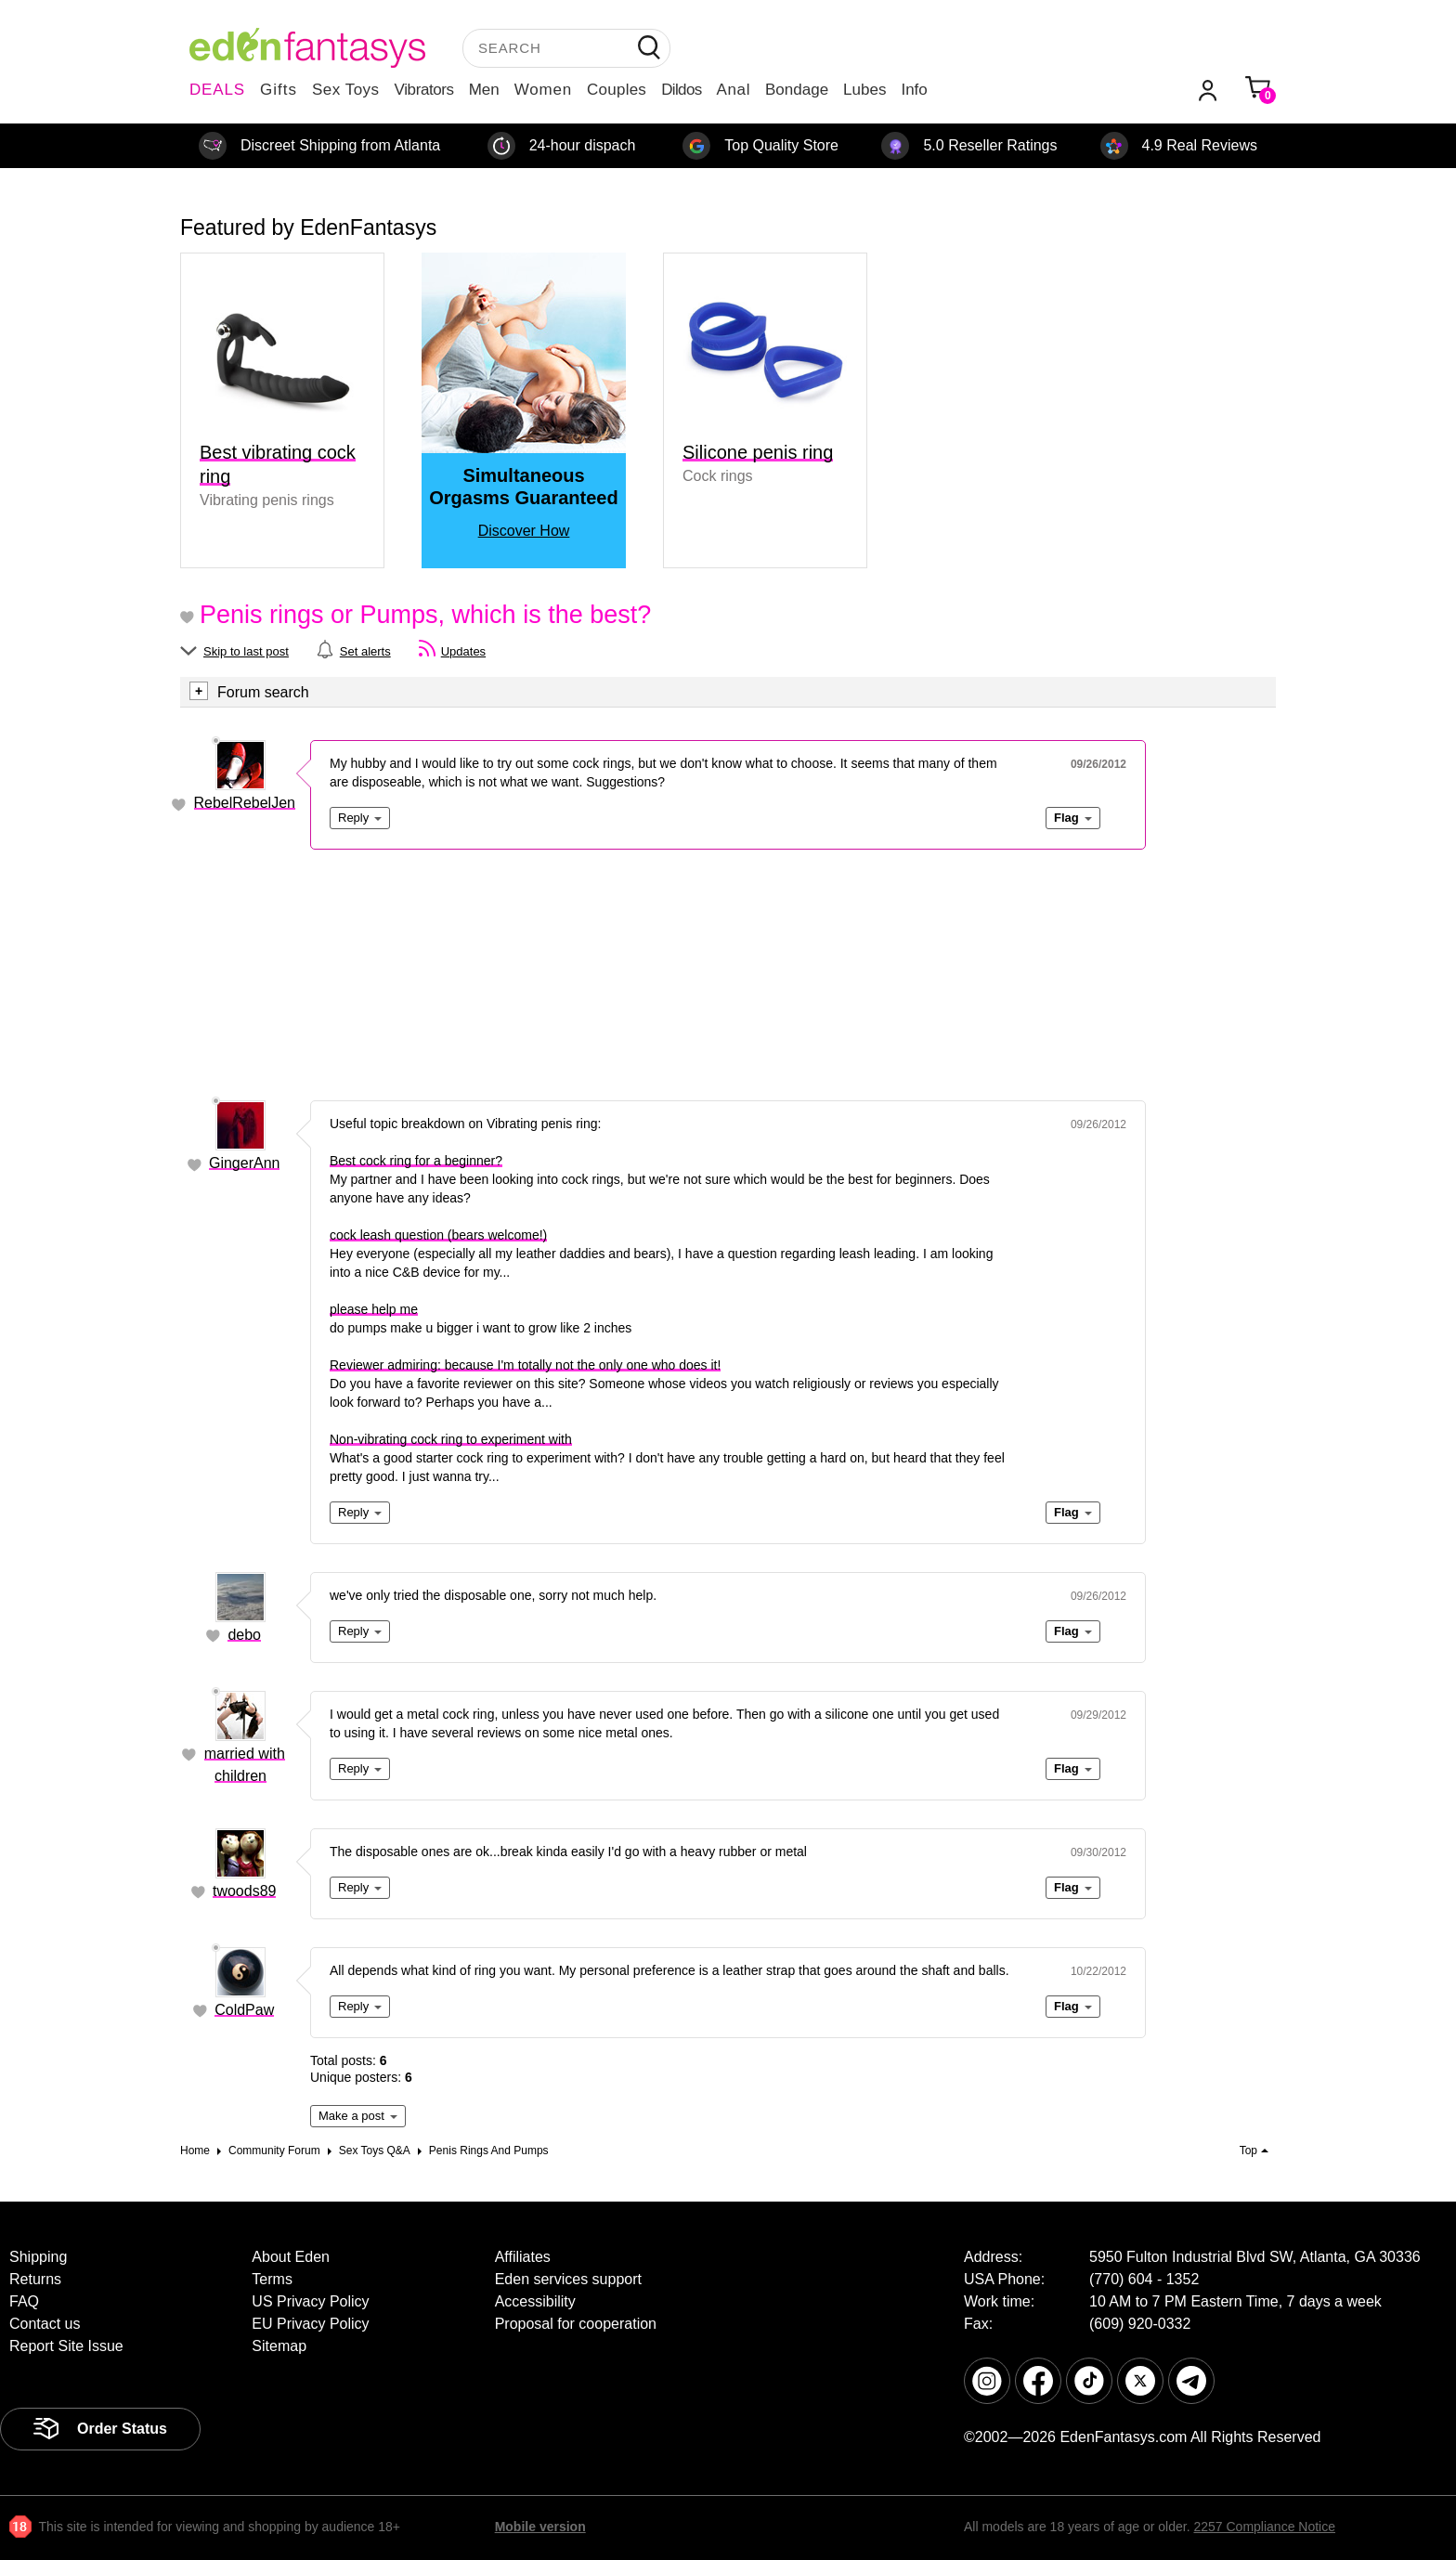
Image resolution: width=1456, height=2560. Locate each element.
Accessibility (535, 2301)
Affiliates (523, 2257)
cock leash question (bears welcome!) (438, 1235)
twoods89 (245, 1891)
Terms (272, 2279)
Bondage (796, 89)
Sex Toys (346, 89)
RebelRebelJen (244, 803)
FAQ (24, 2301)
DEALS (217, 89)
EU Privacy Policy (310, 2324)
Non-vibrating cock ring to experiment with (451, 1439)
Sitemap (279, 2346)
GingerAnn (244, 1163)
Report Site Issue (66, 2346)
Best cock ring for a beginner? (416, 1160)
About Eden (291, 2257)
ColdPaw (244, 2010)
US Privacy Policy (310, 2301)
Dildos (681, 89)
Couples (616, 89)
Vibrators (424, 89)
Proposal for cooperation (575, 2324)
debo (244, 1635)
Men (484, 89)
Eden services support (568, 2279)
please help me (374, 1309)
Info (914, 89)
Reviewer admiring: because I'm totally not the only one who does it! (525, 1365)
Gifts (278, 89)
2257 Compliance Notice (1264, 2526)
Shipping (38, 2257)
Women (543, 89)
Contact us (44, 2324)
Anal (733, 89)
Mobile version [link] (540, 2526)
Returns (35, 2279)
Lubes (864, 89)
